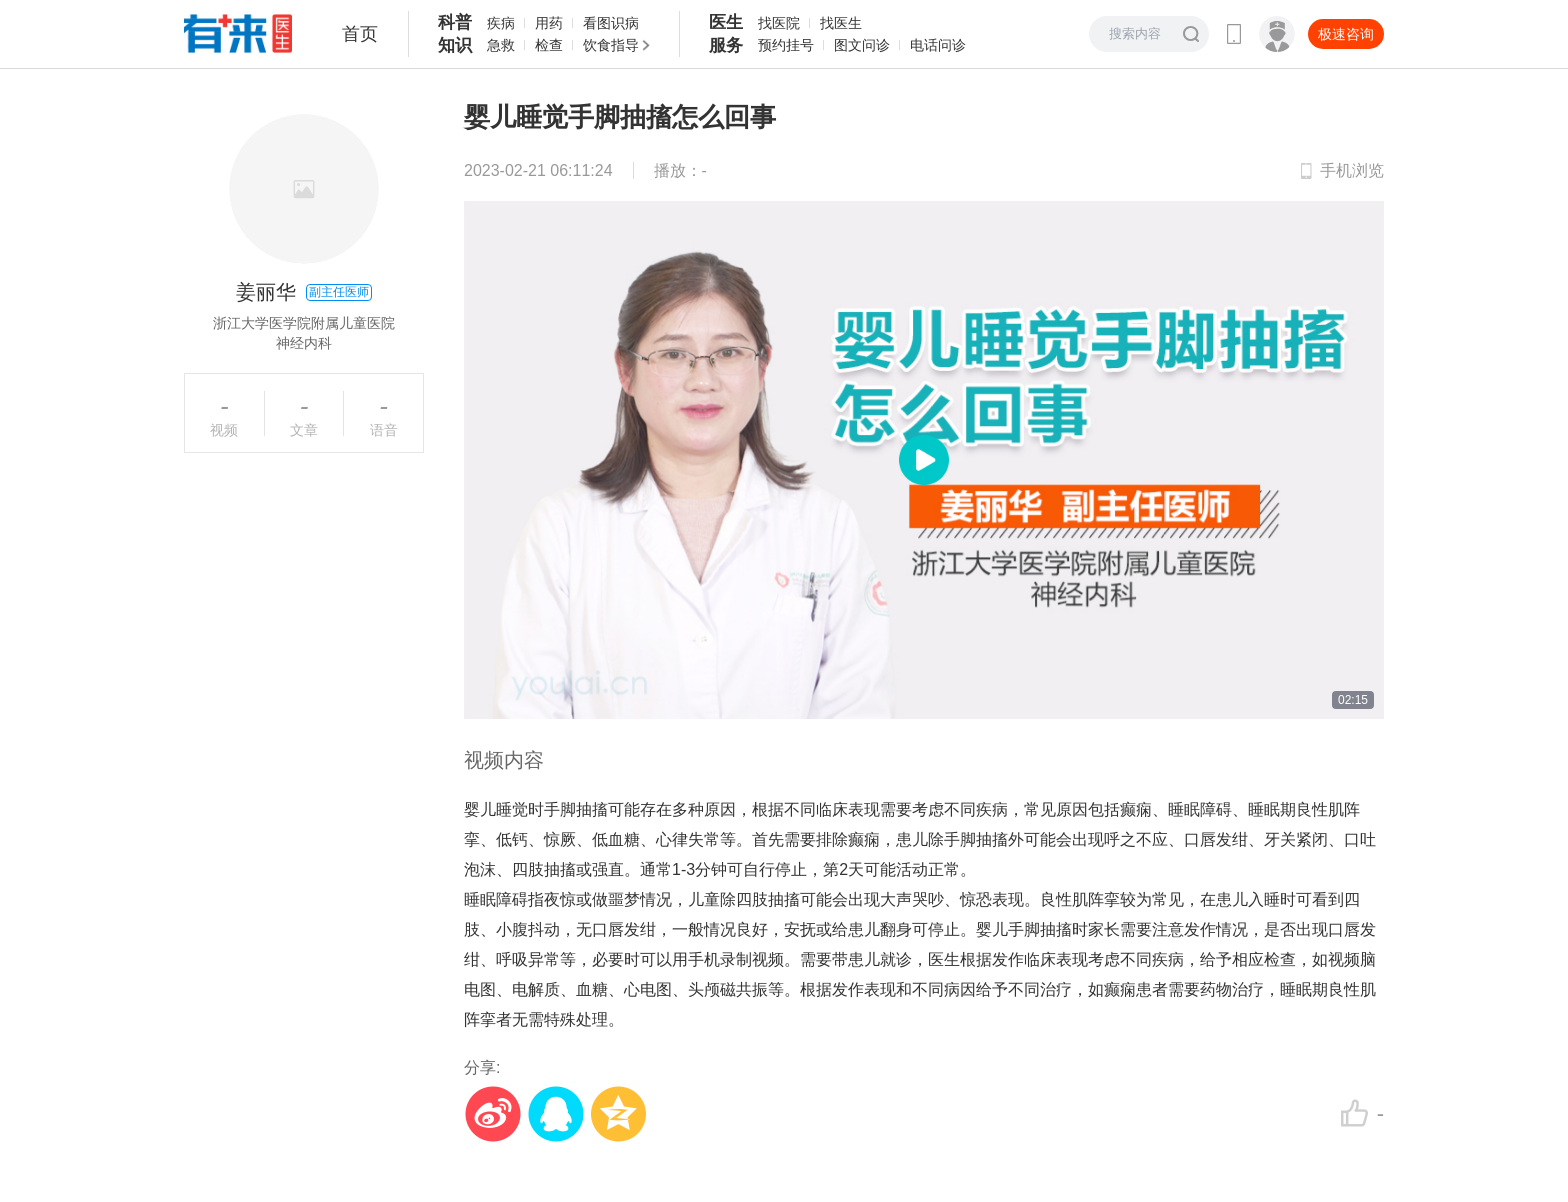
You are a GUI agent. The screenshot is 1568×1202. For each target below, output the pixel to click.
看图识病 (611, 23)
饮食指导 (611, 45)
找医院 (779, 23)
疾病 (501, 23)
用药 (549, 23)
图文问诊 (862, 45)
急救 (501, 45)
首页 (360, 34)
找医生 (841, 23)
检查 (549, 45)
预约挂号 (786, 45)
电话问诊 (938, 45)
